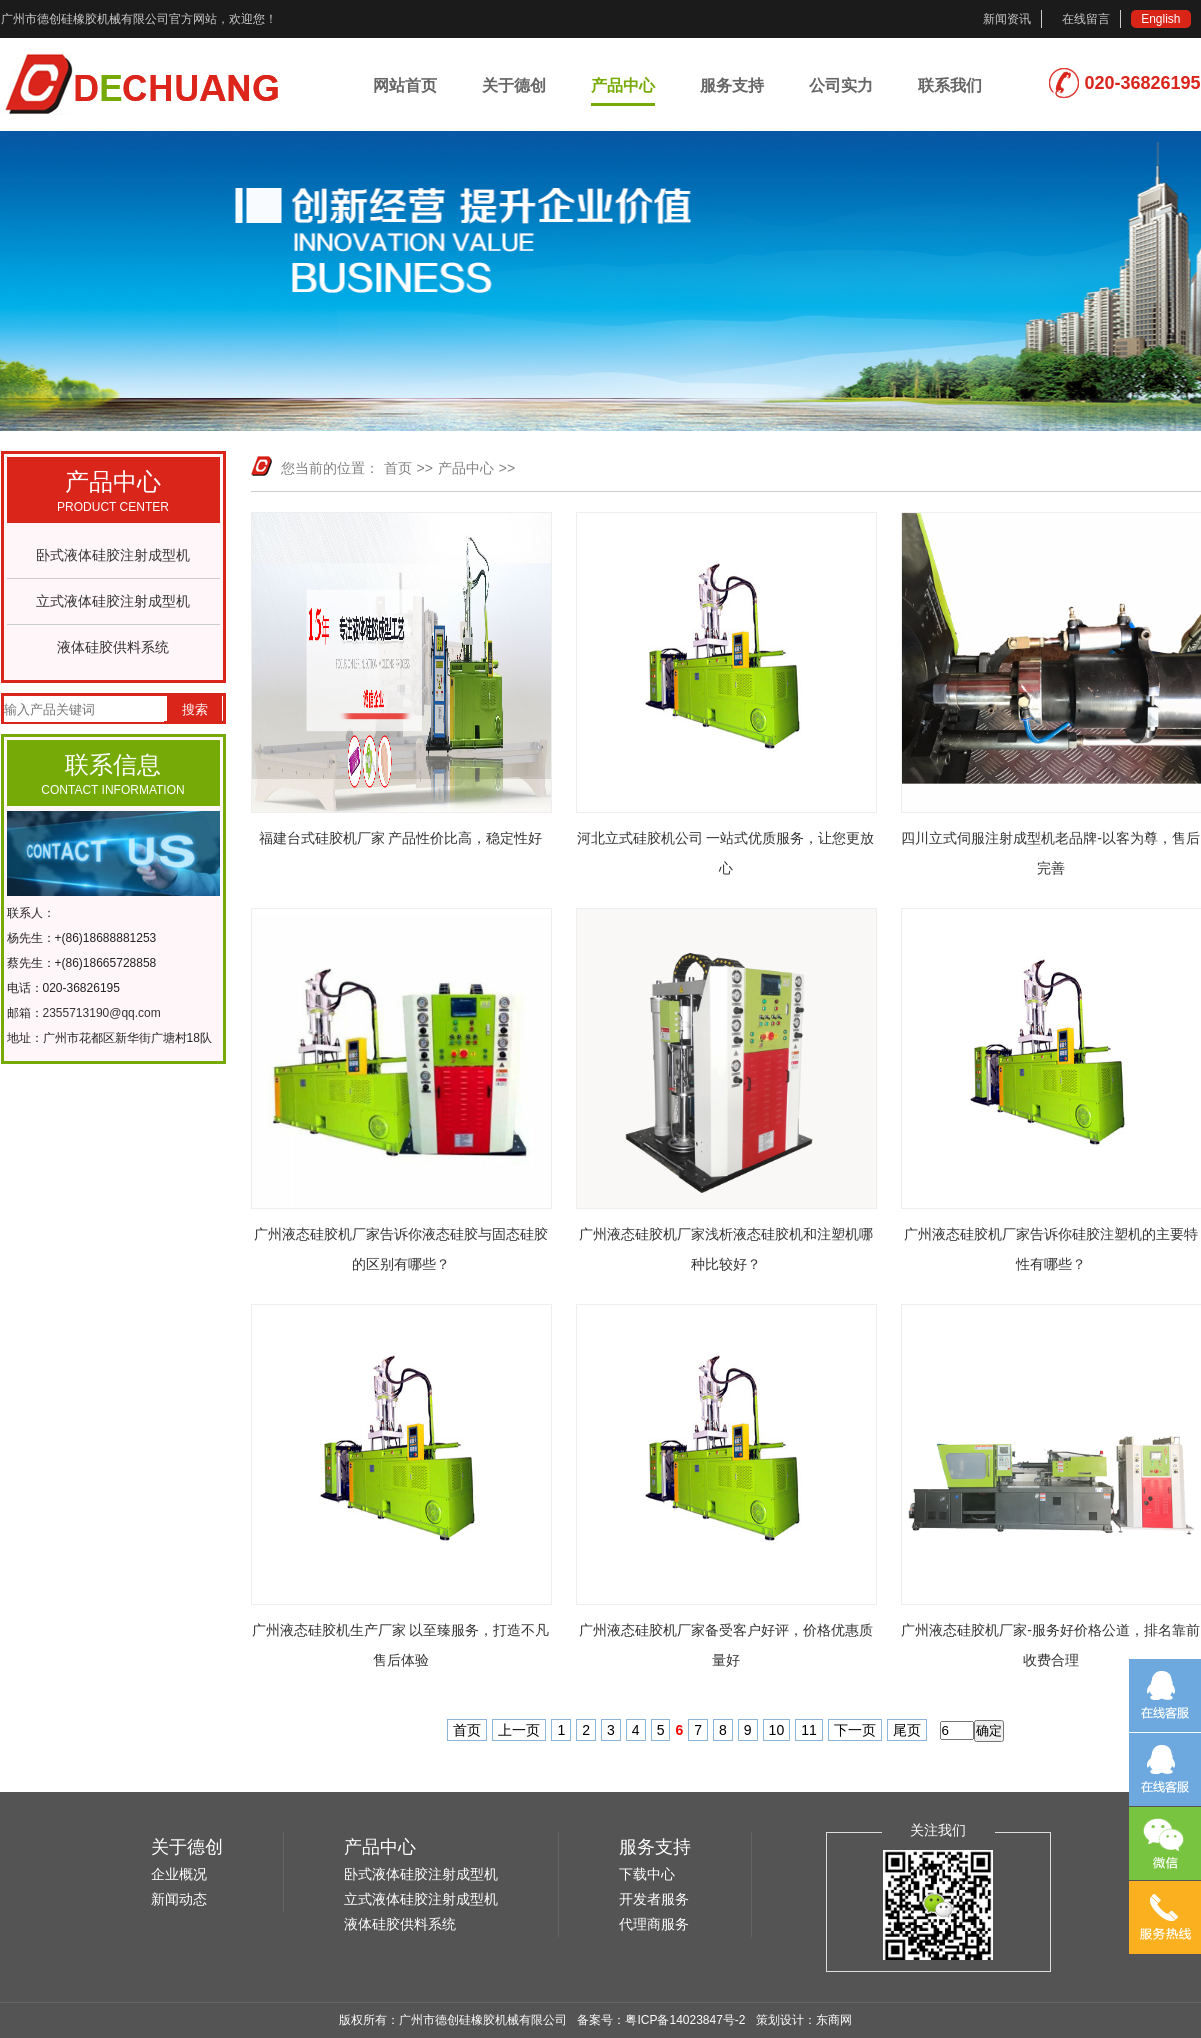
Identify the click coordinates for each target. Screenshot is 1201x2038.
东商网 (834, 2020)
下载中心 (647, 1874)
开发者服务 (654, 1899)
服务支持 (732, 85)
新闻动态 (179, 1899)
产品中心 (623, 85)
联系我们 (950, 85)
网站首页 (405, 85)
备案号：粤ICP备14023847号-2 (661, 2020)
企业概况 (179, 1874)
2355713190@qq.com (102, 1013)
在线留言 (1086, 19)
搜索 (195, 709)
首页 (398, 468)
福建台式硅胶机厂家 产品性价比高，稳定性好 (401, 838)
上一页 (519, 1730)
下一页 (855, 1730)
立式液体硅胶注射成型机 (113, 601)
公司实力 (841, 85)
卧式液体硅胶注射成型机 (113, 555)
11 (809, 1730)
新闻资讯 (1007, 19)
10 (777, 1730)
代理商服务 (654, 1924)
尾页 (907, 1730)
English (1160, 19)
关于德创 (514, 85)
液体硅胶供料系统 (113, 647)
